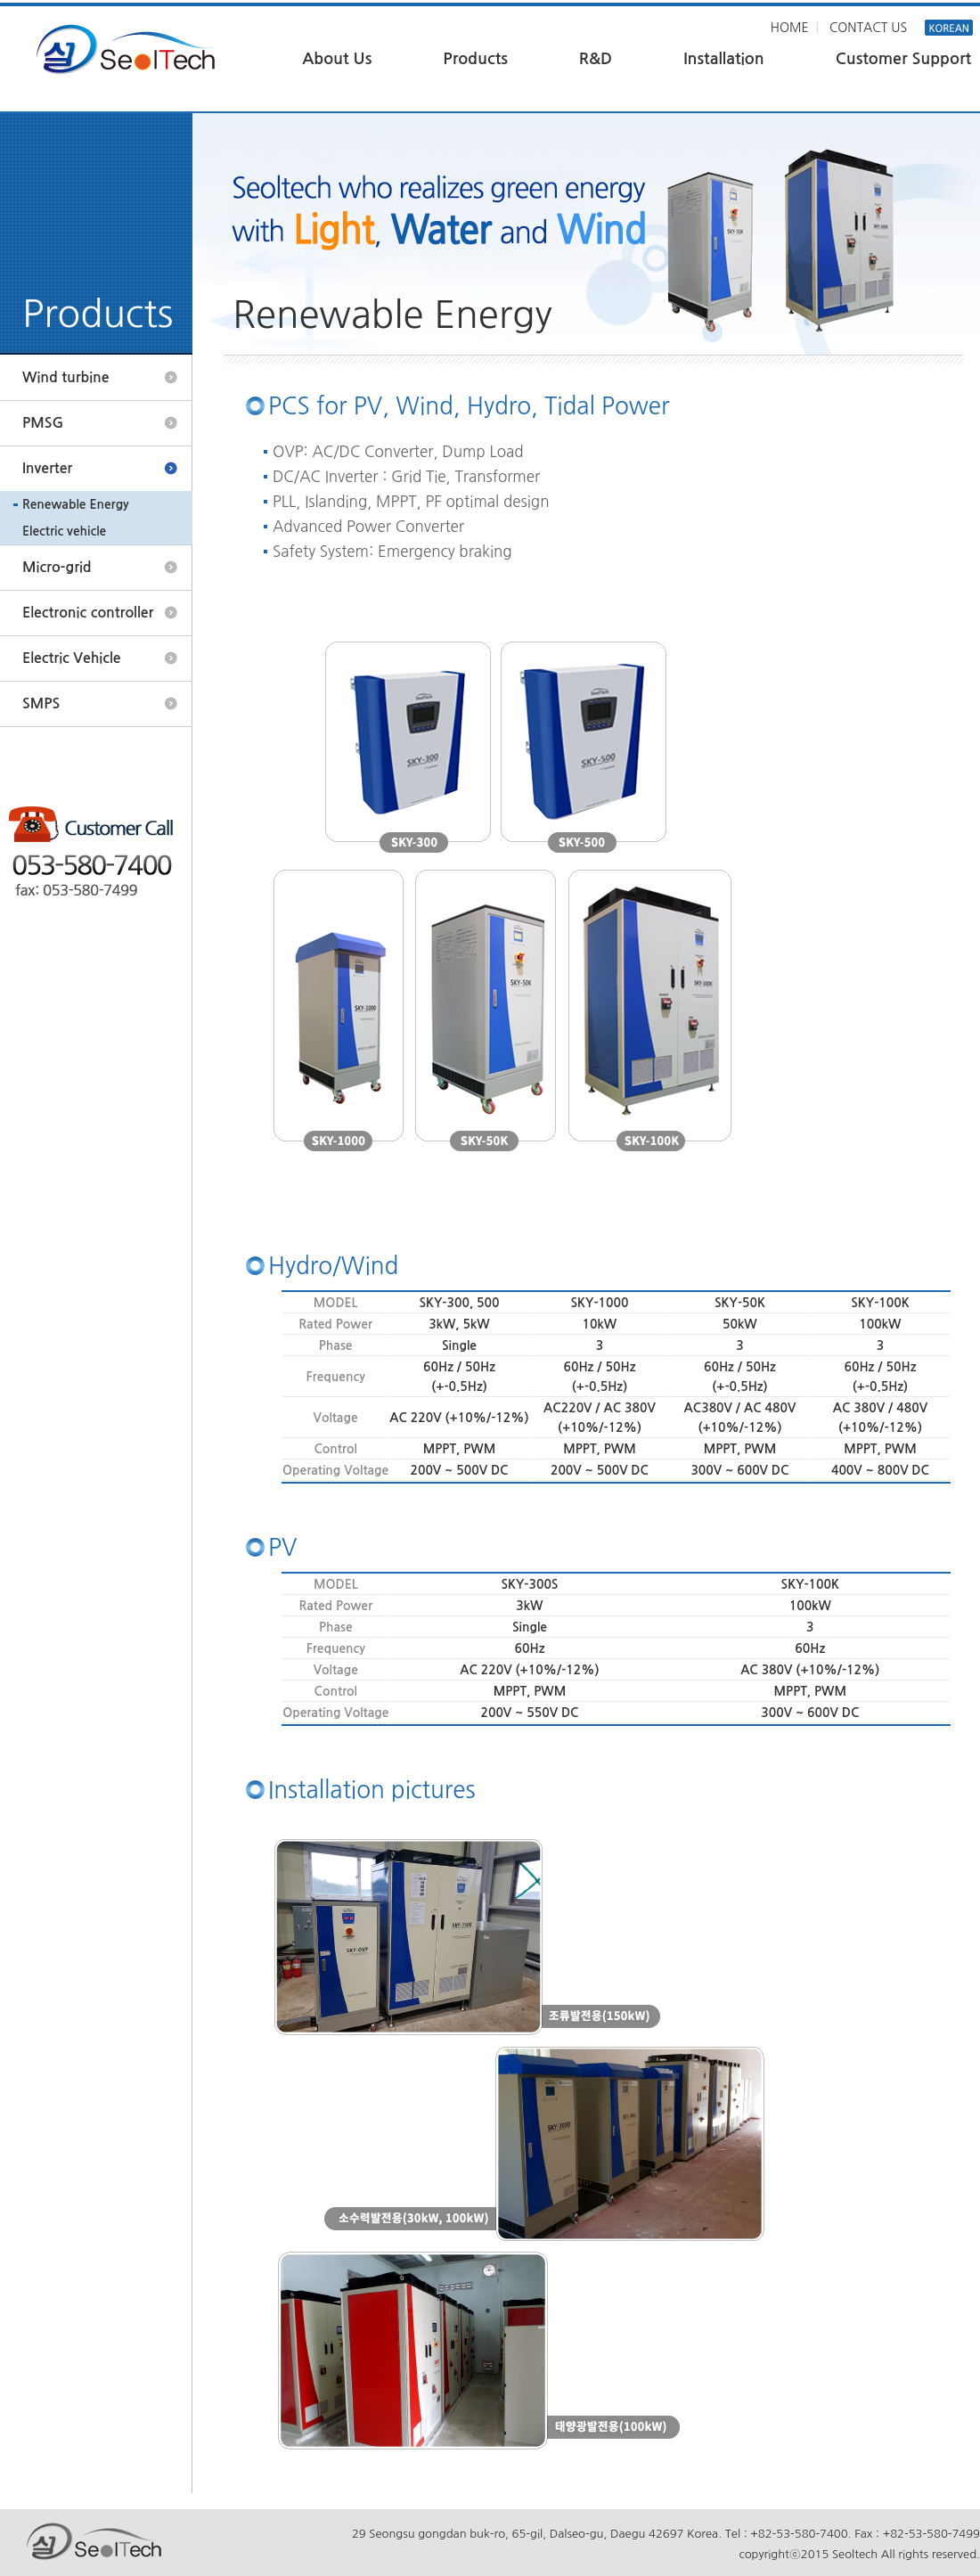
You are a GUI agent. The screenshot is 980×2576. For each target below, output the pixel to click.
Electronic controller (87, 612)
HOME (790, 27)
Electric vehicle (64, 531)
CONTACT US (868, 27)
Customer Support (903, 59)
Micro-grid (57, 567)
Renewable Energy (75, 504)
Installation (723, 59)
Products (475, 59)
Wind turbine (66, 377)
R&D (595, 59)
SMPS (41, 703)
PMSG (42, 422)
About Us (337, 59)
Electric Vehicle (71, 658)
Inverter (47, 468)
